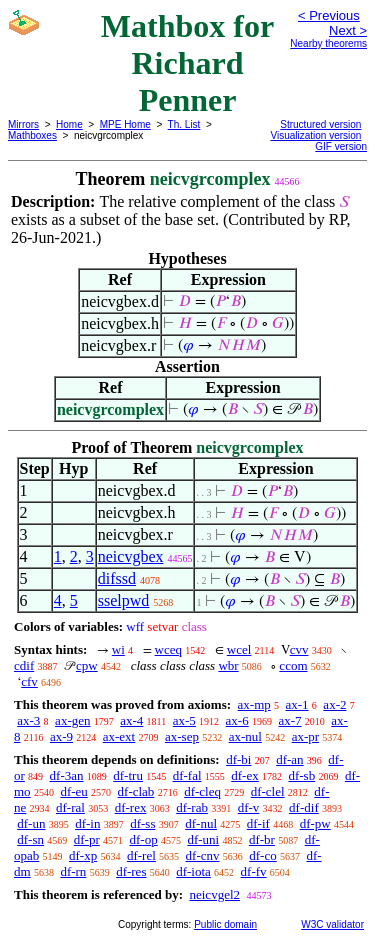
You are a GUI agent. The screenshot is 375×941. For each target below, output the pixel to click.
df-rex (131, 807)
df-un (31, 823)
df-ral (70, 807)
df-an (289, 759)
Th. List (184, 124)
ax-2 (334, 704)
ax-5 (184, 720)
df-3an (67, 775)
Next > (348, 30)
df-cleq (202, 791)
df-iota (193, 871)
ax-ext (119, 736)
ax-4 (131, 720)
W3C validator (332, 924)
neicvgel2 (214, 894)
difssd (117, 578)
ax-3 (28, 720)
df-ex (244, 775)
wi (118, 649)
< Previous (329, 15)
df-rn (73, 871)
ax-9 (61, 736)
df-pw (315, 823)
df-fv (254, 871)
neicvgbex (131, 556)
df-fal (187, 775)
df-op (143, 839)
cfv (29, 681)
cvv (299, 649)
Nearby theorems (328, 43)
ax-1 (297, 704)
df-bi (238, 759)
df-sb (301, 775)
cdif (24, 665)
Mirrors (23, 124)
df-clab (136, 791)
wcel (239, 649)
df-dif (304, 807)
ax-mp (254, 704)
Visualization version (315, 135)
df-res (131, 871)
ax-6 (237, 720)
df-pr (87, 839)
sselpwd (124, 600)
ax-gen (72, 720)
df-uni (203, 839)
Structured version (320, 124)
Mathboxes (32, 135)
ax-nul (245, 736)
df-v (249, 807)
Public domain (225, 924)
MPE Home (125, 124)
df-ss (142, 823)
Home (69, 124)
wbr (228, 665)
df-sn (30, 839)
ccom (293, 665)
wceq (168, 649)
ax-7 (289, 720)
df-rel (141, 855)
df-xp (83, 855)
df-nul (201, 823)
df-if (258, 823)
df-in (87, 823)
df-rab (192, 807)
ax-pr (305, 736)
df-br (262, 839)
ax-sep (182, 736)
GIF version (341, 146)
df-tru (128, 775)
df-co (262, 855)
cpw (87, 665)
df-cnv (203, 855)
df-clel (268, 791)
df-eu (73, 791)
